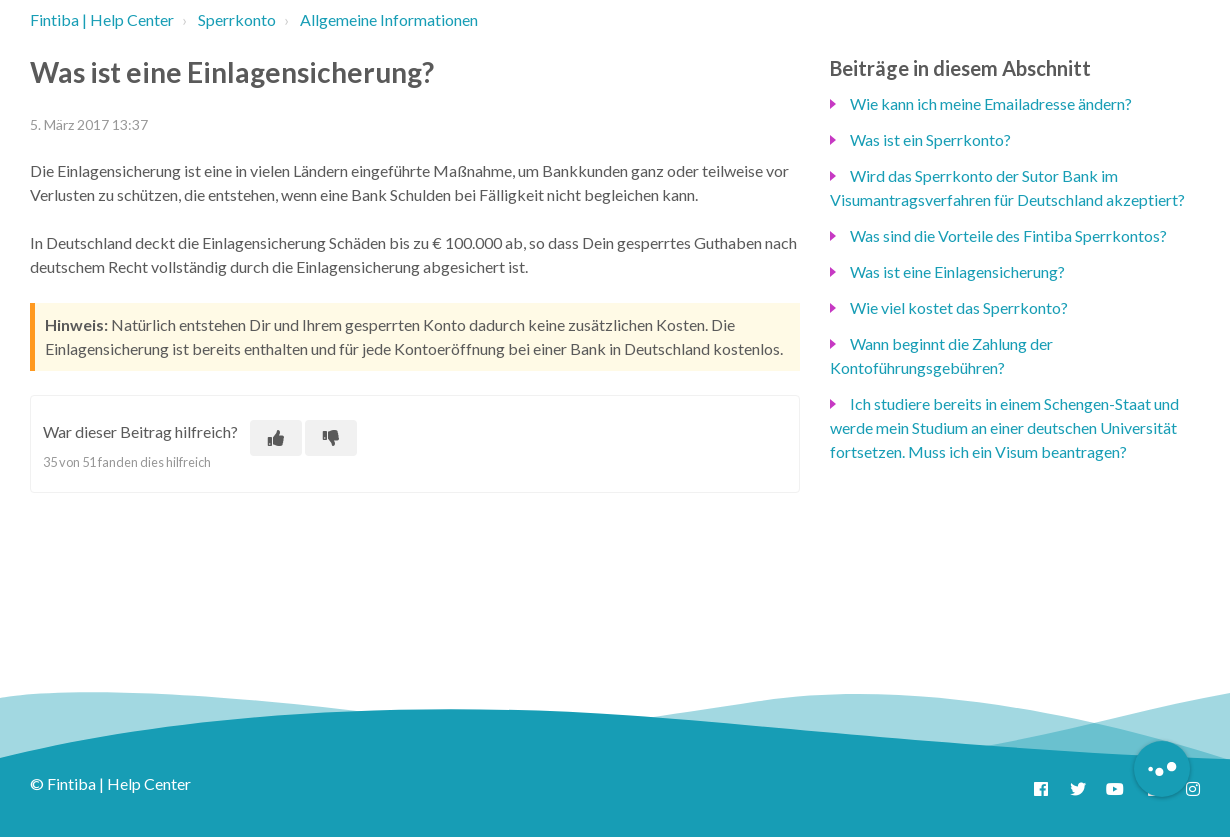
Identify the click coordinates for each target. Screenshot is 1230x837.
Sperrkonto (237, 19)
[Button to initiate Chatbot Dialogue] (1162, 769)
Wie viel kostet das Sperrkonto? (959, 307)
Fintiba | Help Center (102, 19)
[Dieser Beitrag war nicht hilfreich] (331, 438)
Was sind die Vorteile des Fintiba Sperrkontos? (1008, 235)
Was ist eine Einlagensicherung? (957, 271)
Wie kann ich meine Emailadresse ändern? (991, 103)
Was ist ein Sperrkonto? (930, 139)
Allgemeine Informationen (389, 19)
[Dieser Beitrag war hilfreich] (276, 438)
